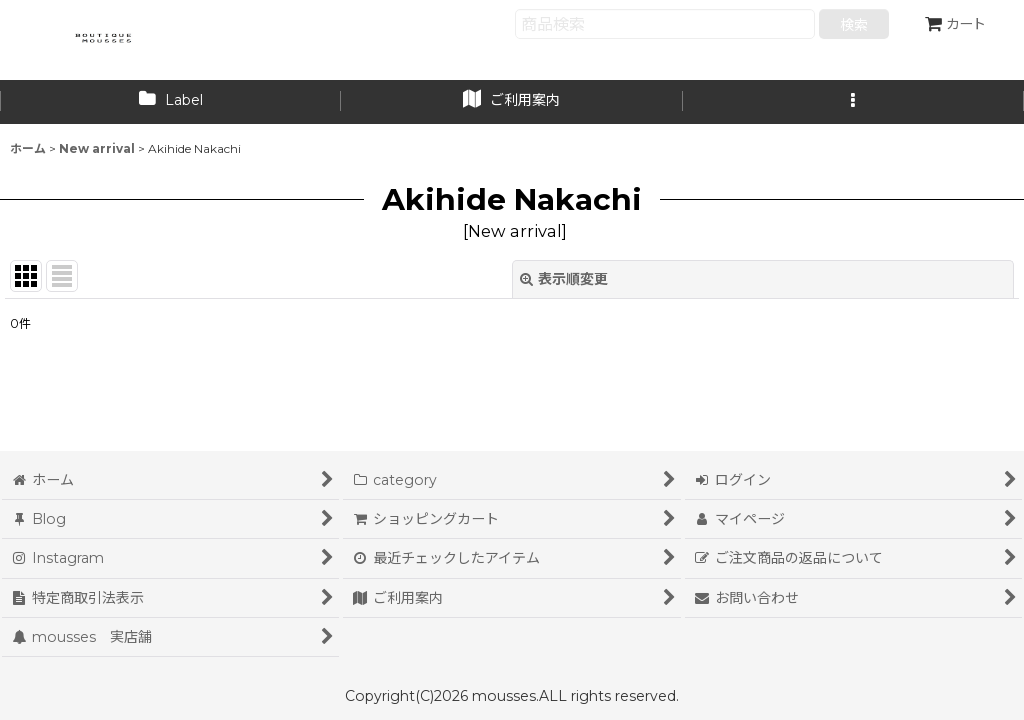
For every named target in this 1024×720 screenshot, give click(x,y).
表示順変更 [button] (564, 279)
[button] (853, 102)
